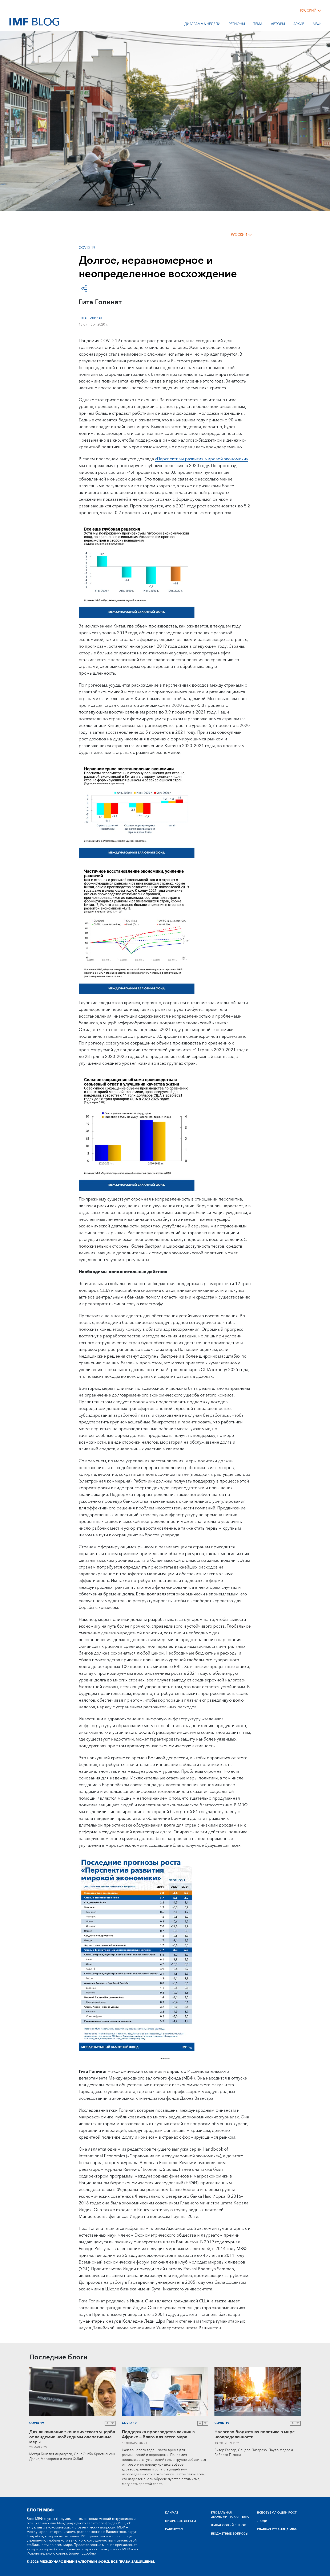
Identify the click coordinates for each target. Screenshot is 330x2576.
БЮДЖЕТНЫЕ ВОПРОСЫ (229, 2534)
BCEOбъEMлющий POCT (277, 2513)
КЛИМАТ (171, 2513)
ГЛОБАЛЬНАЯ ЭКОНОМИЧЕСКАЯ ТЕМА (230, 2515)
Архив (298, 24)
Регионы (237, 24)
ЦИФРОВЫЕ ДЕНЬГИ (180, 2521)
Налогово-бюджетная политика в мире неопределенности (254, 2435)
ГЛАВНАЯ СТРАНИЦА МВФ (277, 2529)
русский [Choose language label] (308, 10)
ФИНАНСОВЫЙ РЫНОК (228, 2525)
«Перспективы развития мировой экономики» (201, 459)
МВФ (317, 24)
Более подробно (82, 2553)
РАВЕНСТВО (174, 2529)
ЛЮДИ (262, 2521)
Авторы (278, 24)
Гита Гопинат (90, 317)
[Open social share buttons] (84, 288)
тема (257, 24)
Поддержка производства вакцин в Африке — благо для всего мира (158, 2435)
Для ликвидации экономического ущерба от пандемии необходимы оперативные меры (72, 2437)
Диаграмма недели (202, 24)
